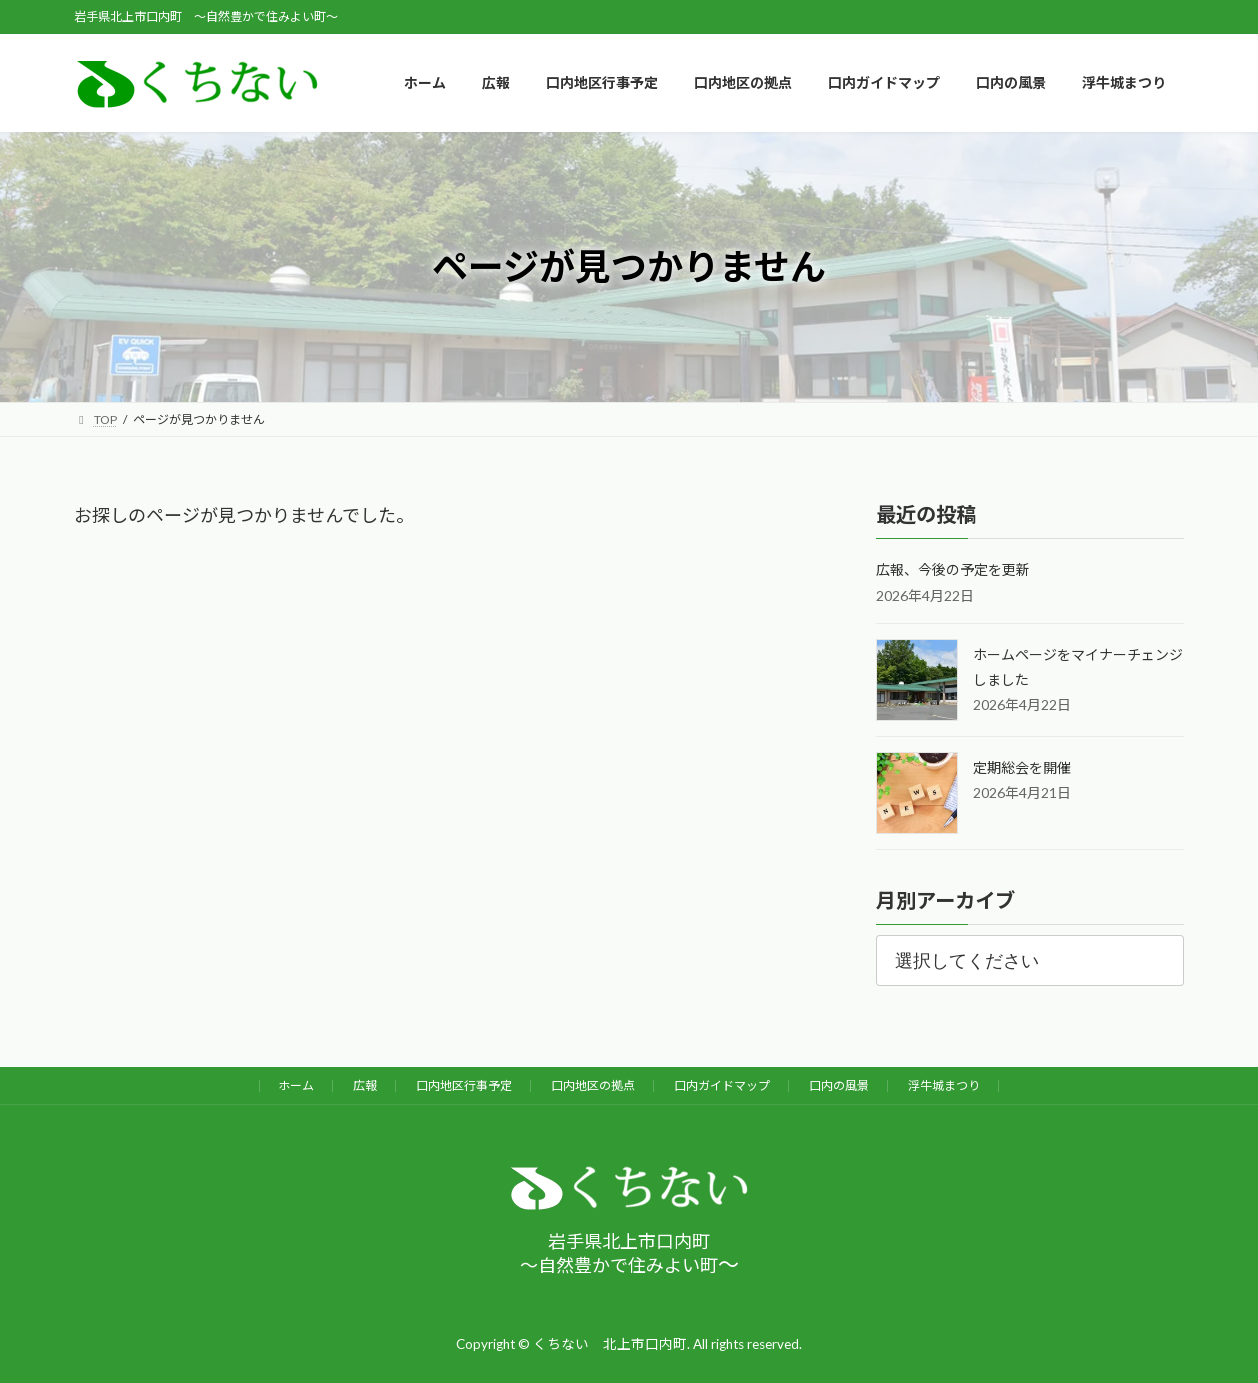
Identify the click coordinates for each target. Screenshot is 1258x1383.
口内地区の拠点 (593, 1085)
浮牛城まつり (944, 1085)
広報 (365, 1085)
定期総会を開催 (1022, 767)
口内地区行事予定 (464, 1085)
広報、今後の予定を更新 (953, 570)
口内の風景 (839, 1085)
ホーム (296, 1085)
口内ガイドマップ (722, 1085)
